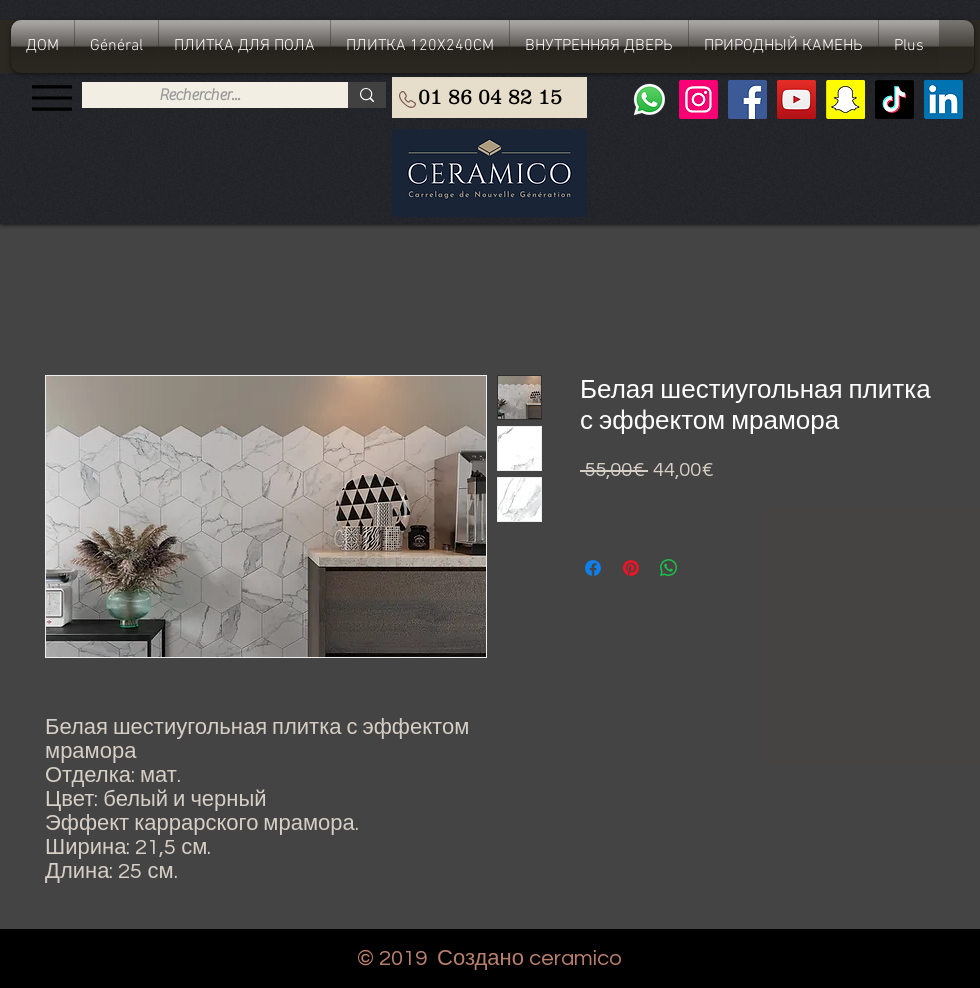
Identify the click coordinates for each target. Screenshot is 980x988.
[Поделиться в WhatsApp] (669, 568)
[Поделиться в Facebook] (593, 568)
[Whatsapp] (649, 99)
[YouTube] (796, 99)
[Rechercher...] (199, 95)
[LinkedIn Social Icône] (943, 99)
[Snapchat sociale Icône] (845, 99)
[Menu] (51, 97)
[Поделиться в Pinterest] (631, 568)
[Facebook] (747, 99)
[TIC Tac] (894, 99)
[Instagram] (698, 99)
